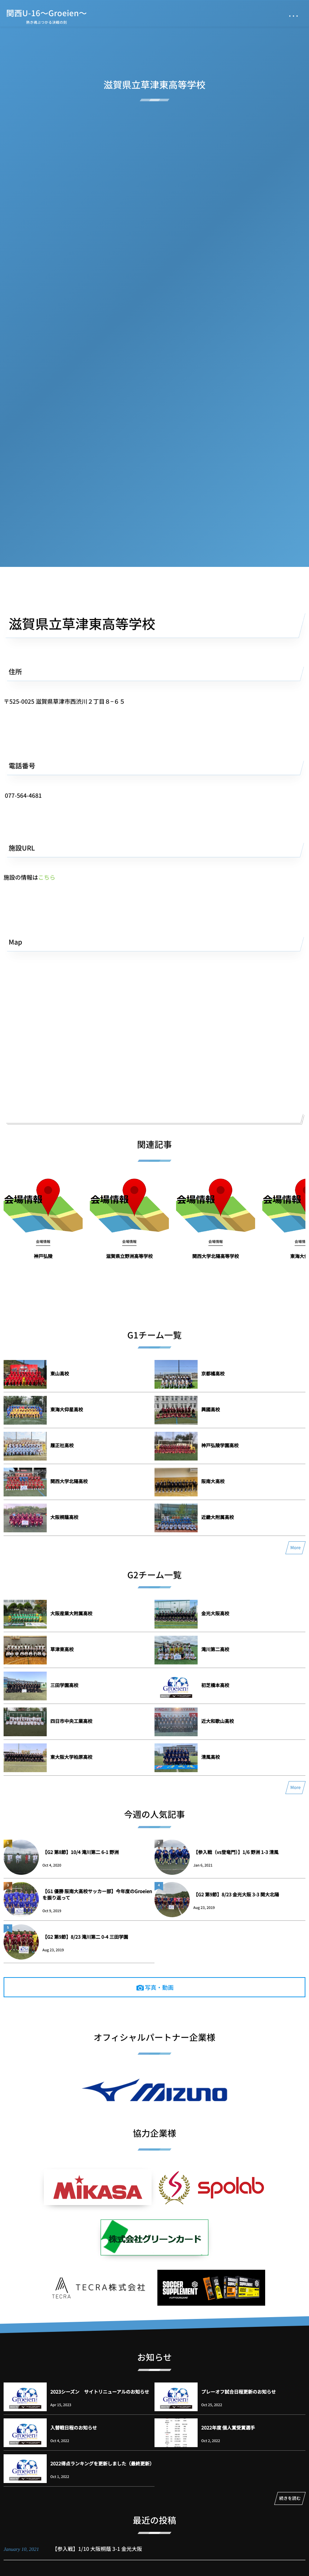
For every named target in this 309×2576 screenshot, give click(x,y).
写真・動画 (159, 1987)
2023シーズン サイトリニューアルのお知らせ (99, 2391)
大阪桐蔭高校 (64, 1517)
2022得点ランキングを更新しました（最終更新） (102, 2463)
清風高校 (210, 1756)
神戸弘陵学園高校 (220, 1445)
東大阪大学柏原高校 (71, 1756)
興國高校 (210, 1409)
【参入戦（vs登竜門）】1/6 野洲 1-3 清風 (235, 1852)
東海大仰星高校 (66, 1409)
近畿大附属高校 (217, 1517)
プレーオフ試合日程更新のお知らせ (238, 2391)
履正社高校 (62, 1445)
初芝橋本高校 (215, 1685)
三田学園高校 (64, 1685)
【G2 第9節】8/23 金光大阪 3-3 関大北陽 (236, 1894)
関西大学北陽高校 (69, 1481)
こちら (46, 877)
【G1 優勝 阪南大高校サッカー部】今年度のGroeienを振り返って (97, 1894)
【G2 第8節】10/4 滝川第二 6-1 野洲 (80, 1852)
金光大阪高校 (215, 1613)
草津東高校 (62, 1649)
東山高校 (59, 1373)
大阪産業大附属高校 (71, 1613)
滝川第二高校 (215, 1649)
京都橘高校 (213, 1373)
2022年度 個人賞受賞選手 (228, 2427)
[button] (154, 795)
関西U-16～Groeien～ (46, 13)
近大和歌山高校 (217, 1721)
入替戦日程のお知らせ (73, 2427)
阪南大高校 (213, 1481)
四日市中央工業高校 (71, 1721)
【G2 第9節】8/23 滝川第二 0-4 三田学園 (85, 1936)
